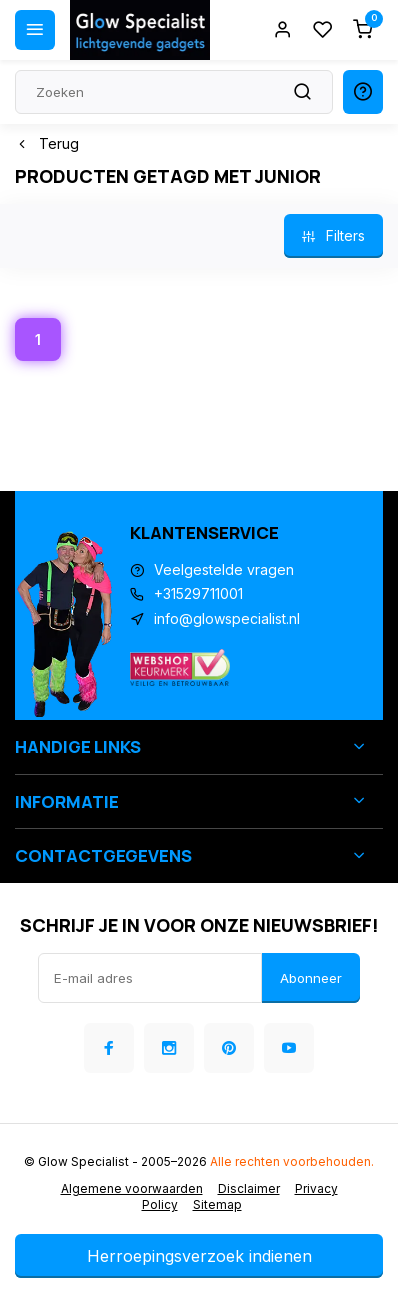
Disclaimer (249, 1188)
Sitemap (217, 1204)
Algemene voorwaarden (132, 1188)
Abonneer (311, 978)
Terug (47, 143)
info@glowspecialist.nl (227, 618)
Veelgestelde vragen (224, 569)
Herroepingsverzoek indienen (199, 1256)
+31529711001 (198, 593)
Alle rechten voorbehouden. (292, 1161)
